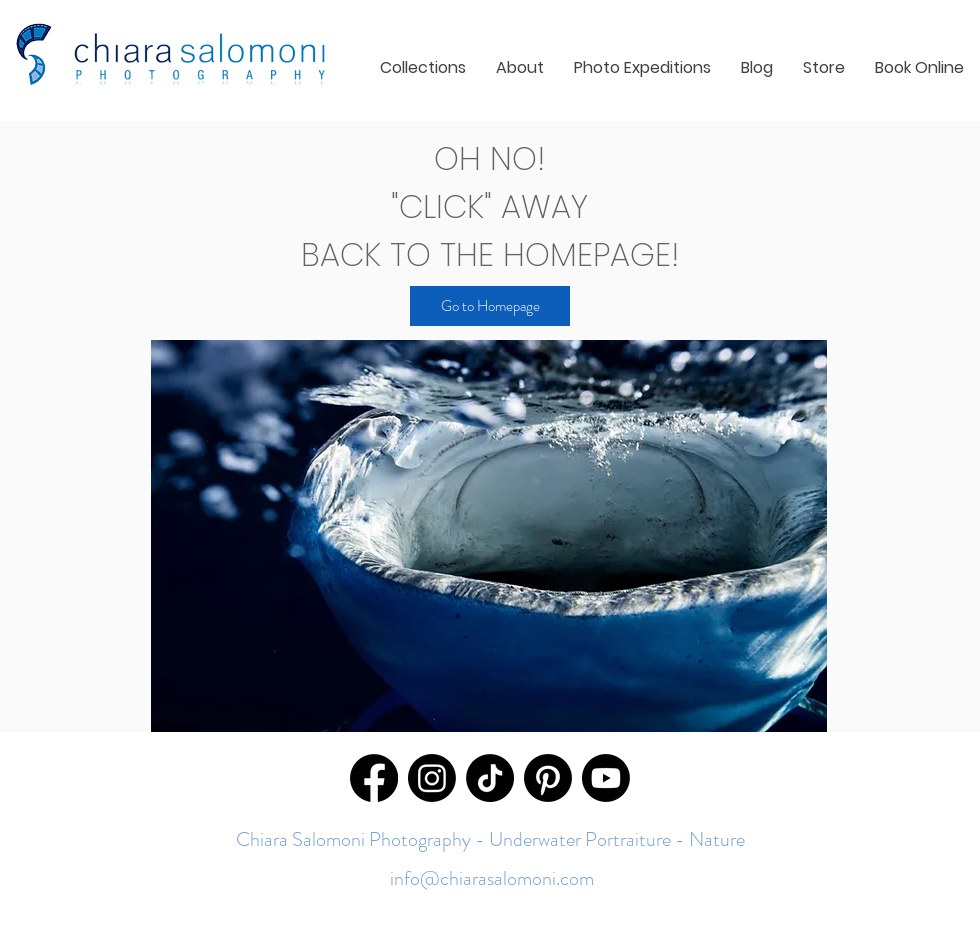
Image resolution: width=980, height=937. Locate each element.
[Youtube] (606, 778)
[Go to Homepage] (490, 306)
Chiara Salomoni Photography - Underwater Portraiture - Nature (490, 839)
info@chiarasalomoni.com (490, 878)
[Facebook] (374, 778)
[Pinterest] (548, 778)
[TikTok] (490, 778)
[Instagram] (432, 778)
